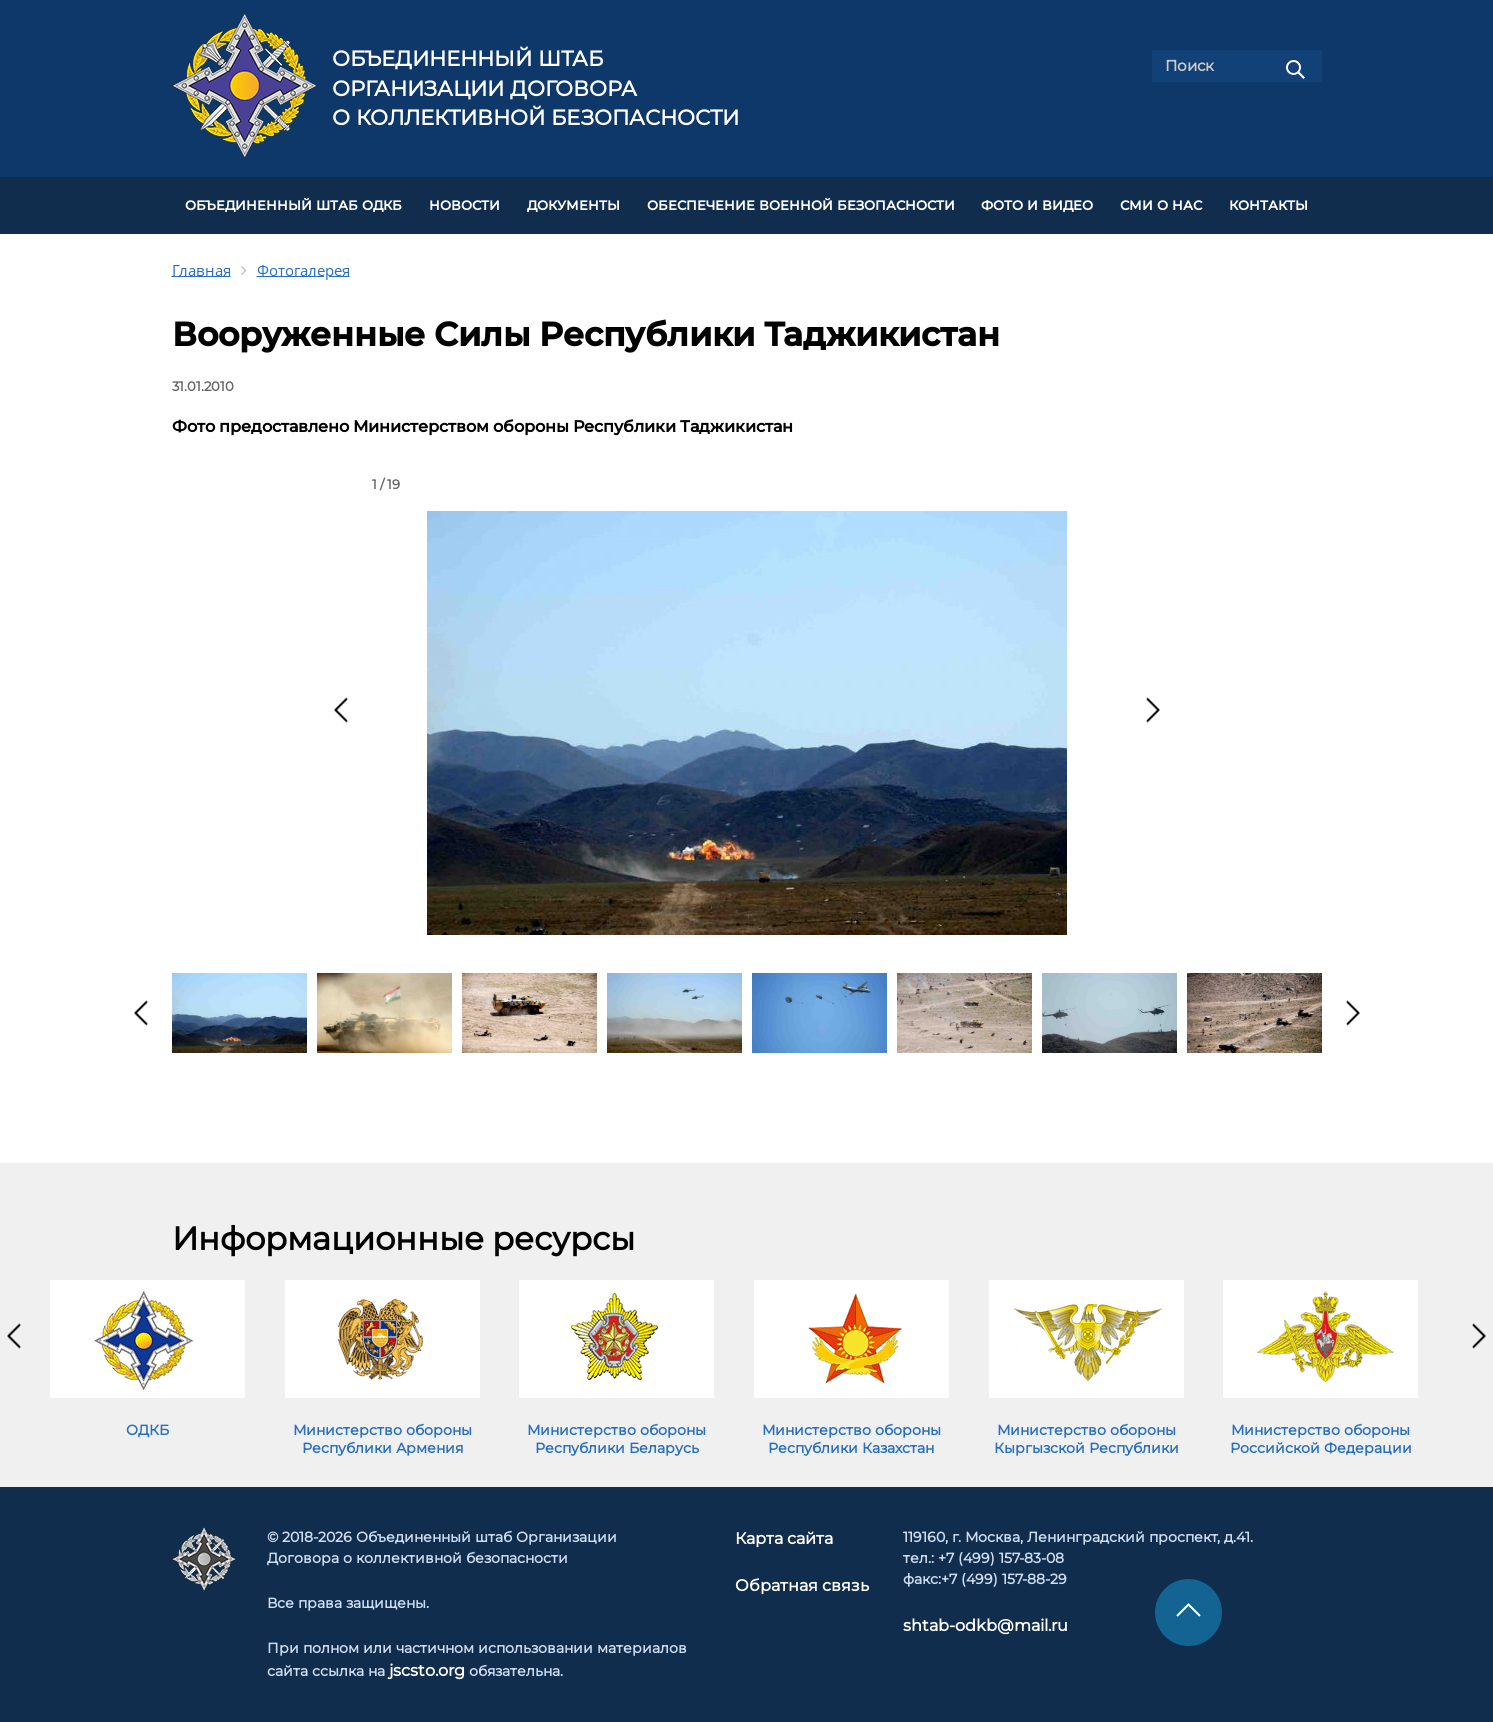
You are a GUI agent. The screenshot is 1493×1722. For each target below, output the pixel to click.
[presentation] (341, 703)
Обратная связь (800, 1574)
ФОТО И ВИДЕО (1037, 201)
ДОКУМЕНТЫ (573, 201)
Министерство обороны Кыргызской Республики (1086, 1431)
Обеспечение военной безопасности (801, 201)
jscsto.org (423, 1661)
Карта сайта (787, 1529)
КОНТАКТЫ (1268, 201)
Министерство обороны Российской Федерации (1321, 1431)
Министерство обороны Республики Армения (382, 1431)
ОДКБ (147, 1422)
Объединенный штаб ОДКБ (293, 201)
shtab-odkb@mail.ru (967, 1616)
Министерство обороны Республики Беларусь (616, 1431)
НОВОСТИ (464, 201)
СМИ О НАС (1161, 201)
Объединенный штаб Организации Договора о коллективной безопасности (535, 88)
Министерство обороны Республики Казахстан (851, 1431)
